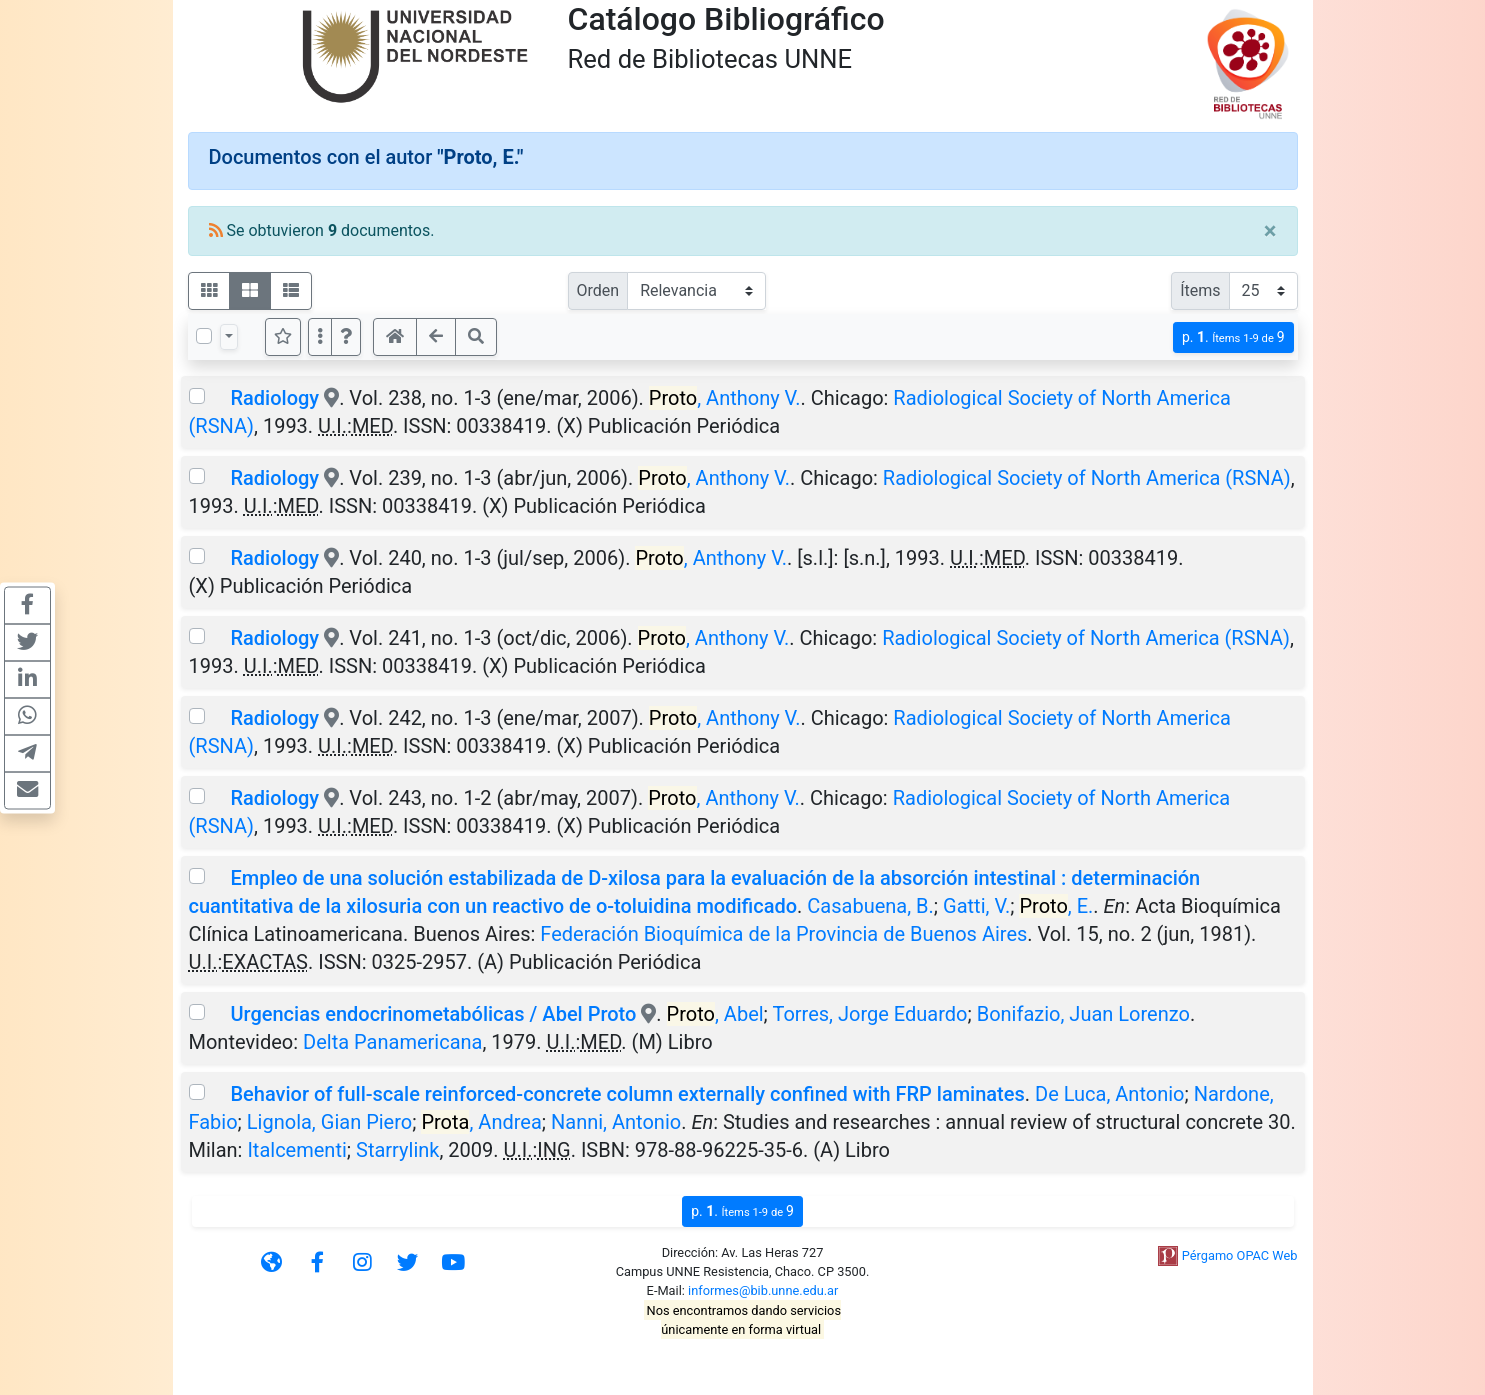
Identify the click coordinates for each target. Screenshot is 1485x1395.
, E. (1056, 906)
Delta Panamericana (392, 1042)
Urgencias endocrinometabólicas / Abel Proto (433, 1014)
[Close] (1270, 231)
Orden (598, 290)
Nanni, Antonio (616, 1122)
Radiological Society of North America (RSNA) (1087, 478)
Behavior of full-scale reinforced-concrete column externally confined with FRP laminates (627, 1094)
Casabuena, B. (870, 906)
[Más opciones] (320, 337)
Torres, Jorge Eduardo (869, 1014)
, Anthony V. (725, 398)
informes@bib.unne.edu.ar (763, 1290)
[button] (346, 337)
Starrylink (397, 1150)
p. (1233, 337)
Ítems (1200, 290)
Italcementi (296, 1150)
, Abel (715, 1014)
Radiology (274, 398)
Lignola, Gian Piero (329, 1122)
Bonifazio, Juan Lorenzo (1083, 1014)
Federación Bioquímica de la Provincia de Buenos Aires (783, 934)
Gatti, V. (976, 906)
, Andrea (481, 1122)
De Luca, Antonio (1109, 1094)
